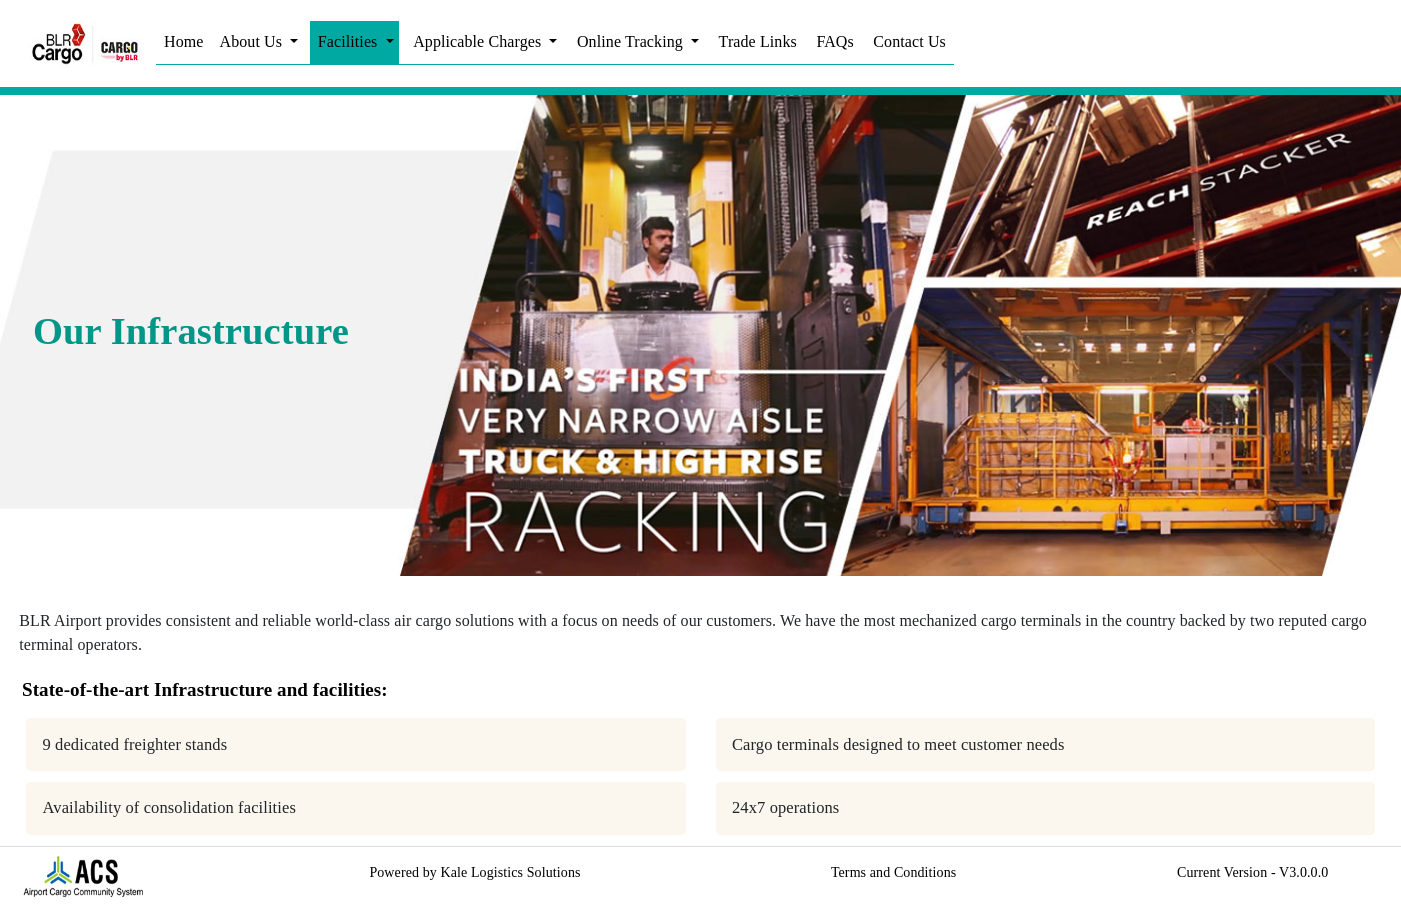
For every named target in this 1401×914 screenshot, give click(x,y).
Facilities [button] (350, 41)
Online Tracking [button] (632, 41)
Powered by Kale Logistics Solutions (474, 872)
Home (184, 41)
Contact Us (909, 41)
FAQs (834, 41)
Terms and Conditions (893, 872)
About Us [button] (253, 41)
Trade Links (758, 41)
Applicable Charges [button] (479, 41)
